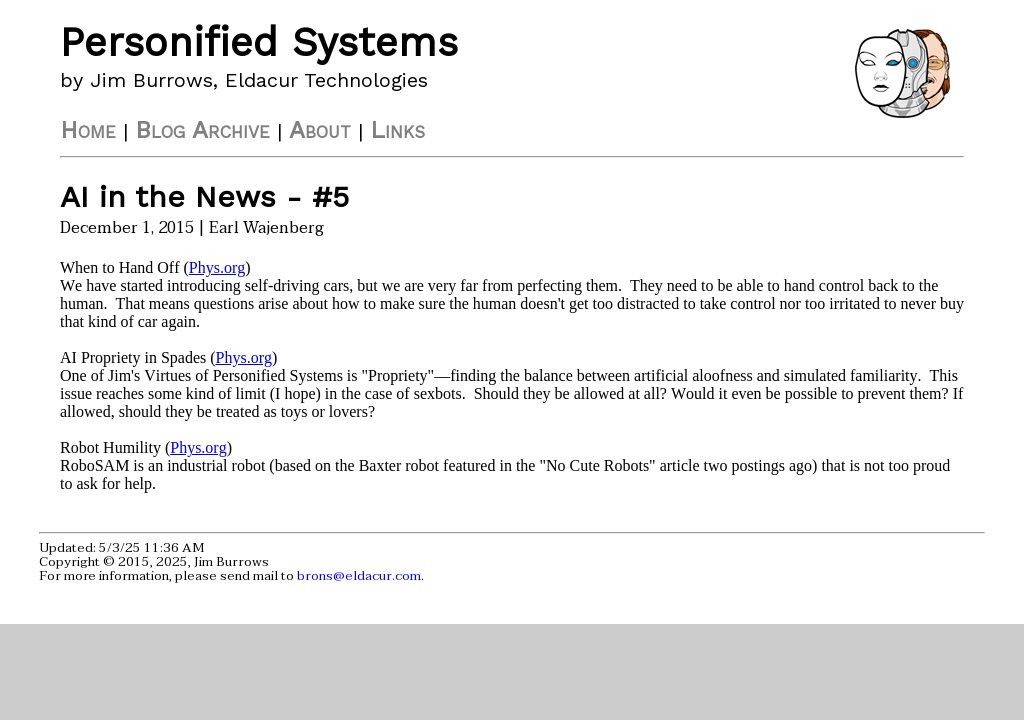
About (320, 130)
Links (397, 130)
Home (88, 130)
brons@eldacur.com (359, 576)
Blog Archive (202, 130)
